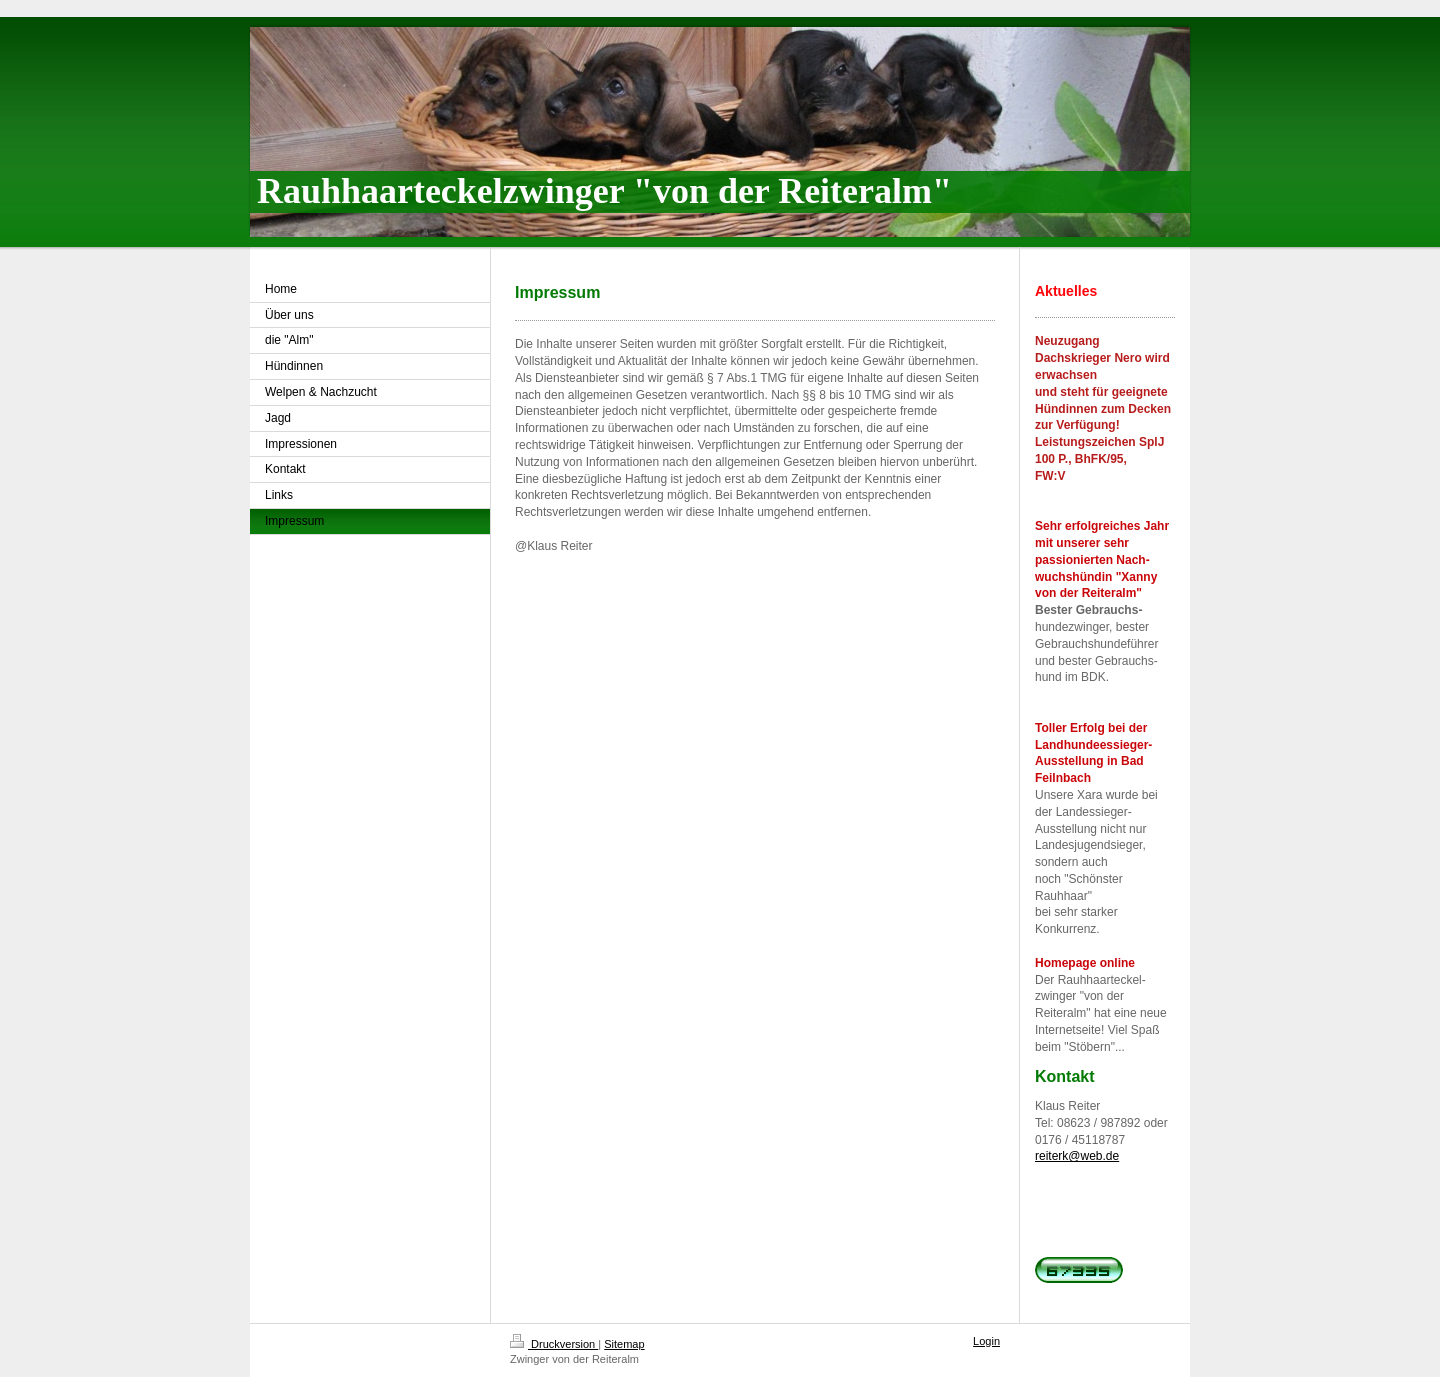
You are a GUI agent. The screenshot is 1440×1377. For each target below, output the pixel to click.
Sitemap (624, 1344)
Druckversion (554, 1344)
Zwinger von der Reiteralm (574, 1359)
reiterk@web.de (1077, 1156)
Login (986, 1341)
